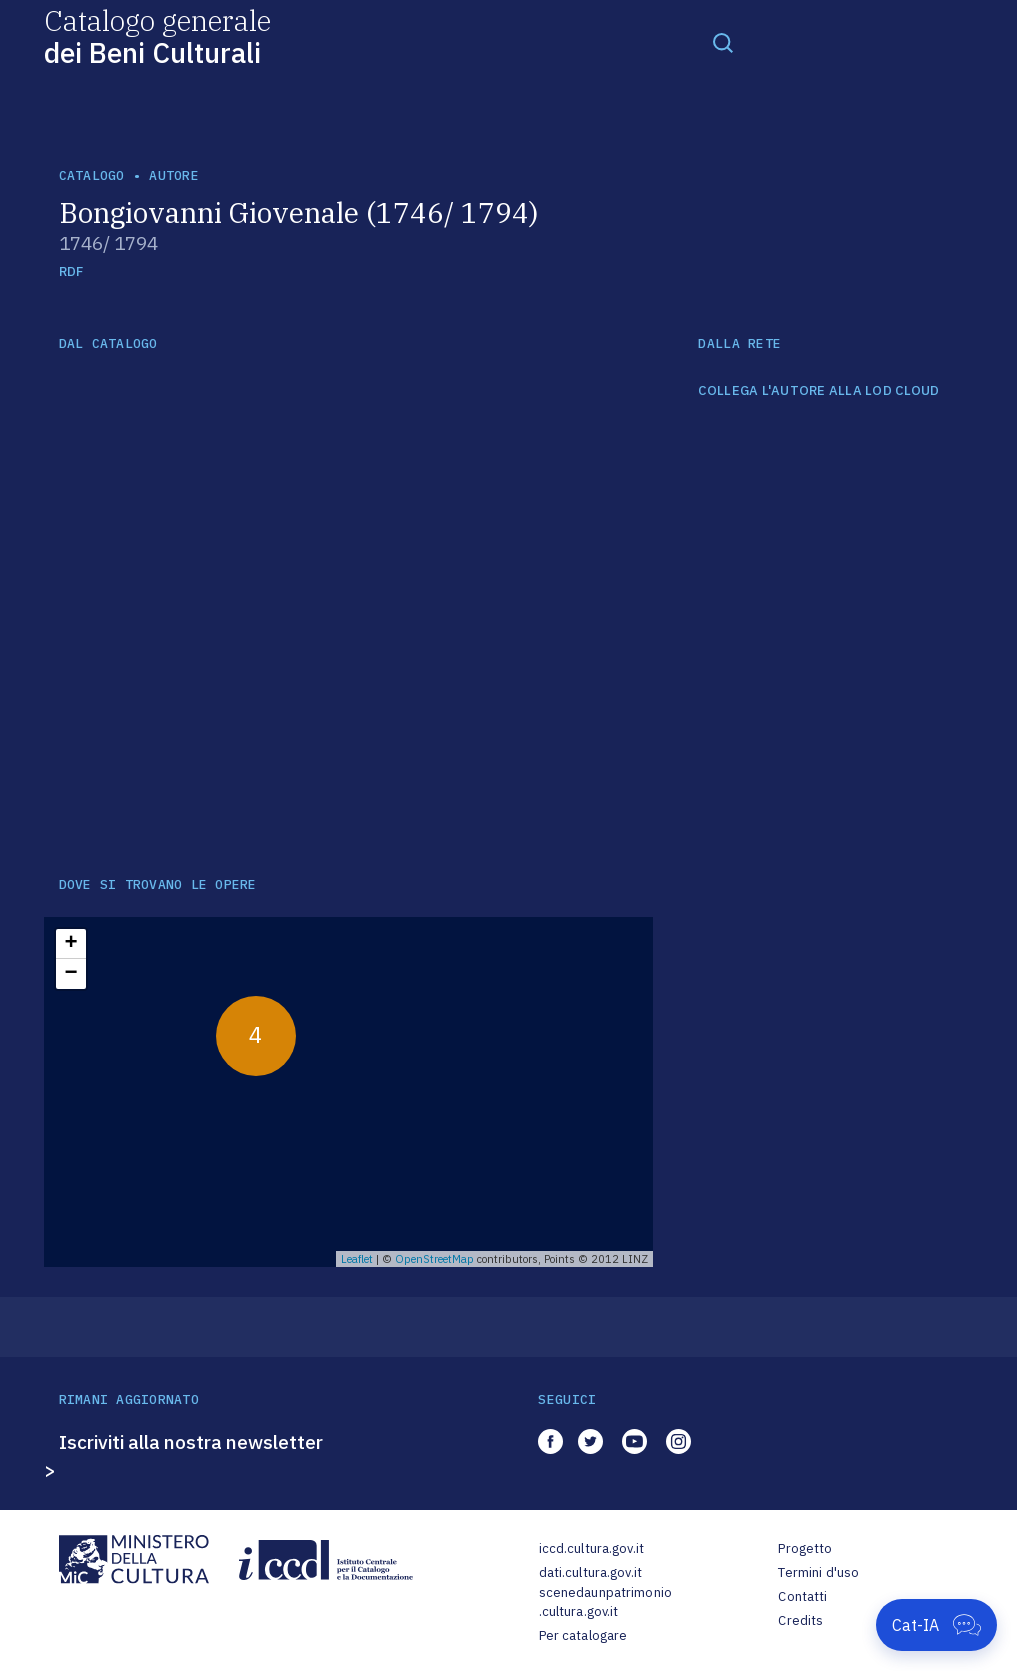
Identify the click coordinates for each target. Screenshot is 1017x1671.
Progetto (805, 1548)
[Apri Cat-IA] (936, 1625)
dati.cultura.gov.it (590, 1572)
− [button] (70, 974)
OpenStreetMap (434, 1259)
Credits (800, 1620)
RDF (71, 271)
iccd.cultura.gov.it (591, 1548)
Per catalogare (583, 1635)
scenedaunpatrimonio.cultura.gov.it (605, 1602)
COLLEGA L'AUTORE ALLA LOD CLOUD (818, 391)
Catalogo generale (157, 35)
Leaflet (357, 1259)
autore (174, 175)
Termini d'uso (818, 1572)
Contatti (802, 1596)
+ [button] (70, 944)
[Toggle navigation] (723, 42)
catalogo (92, 175)
